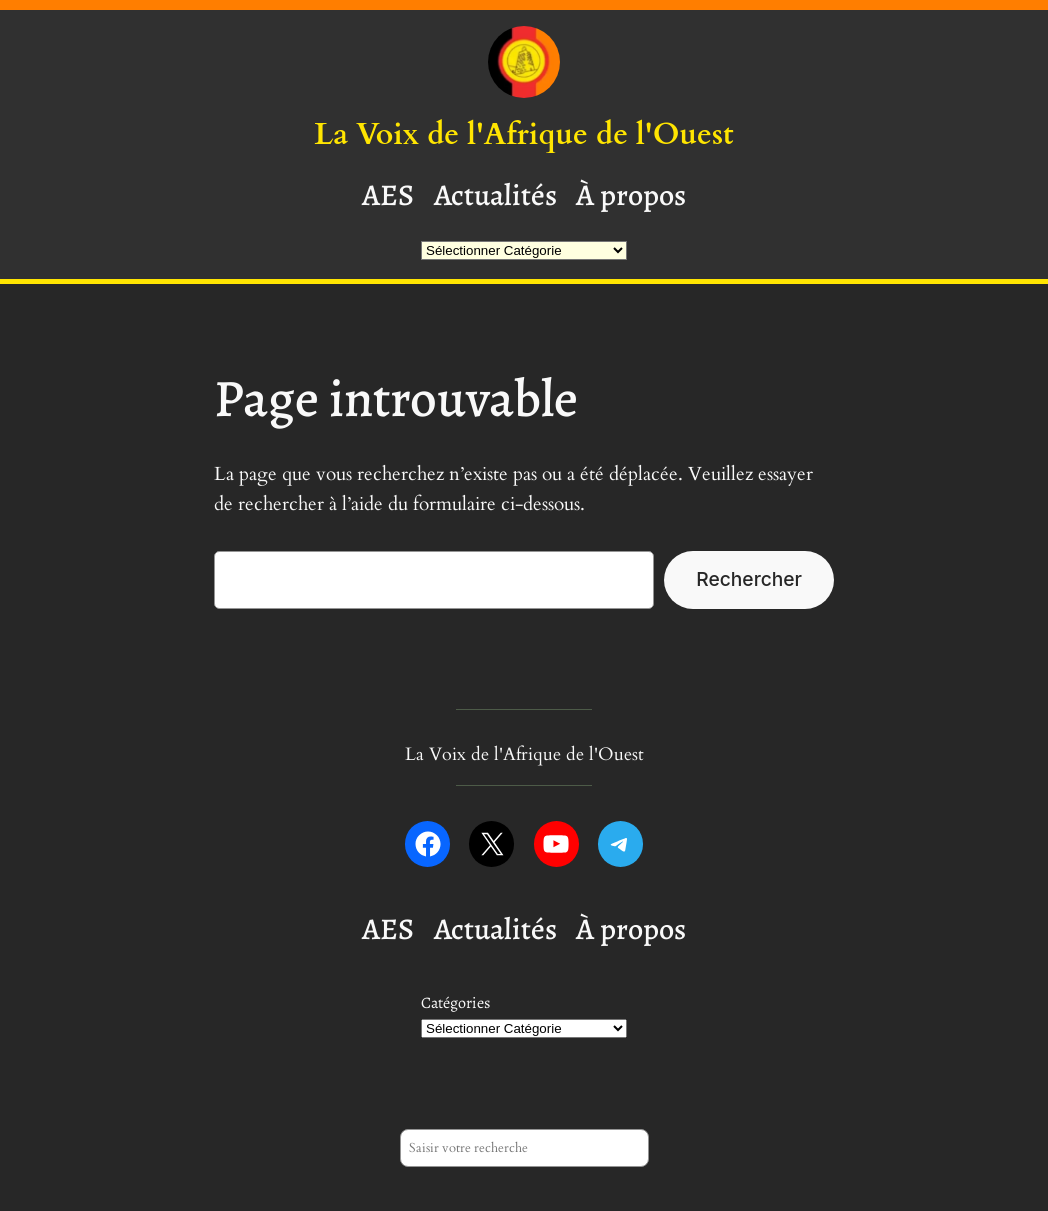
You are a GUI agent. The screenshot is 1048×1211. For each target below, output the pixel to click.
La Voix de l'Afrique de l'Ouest (523, 134)
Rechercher (749, 579)
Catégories (455, 1003)
